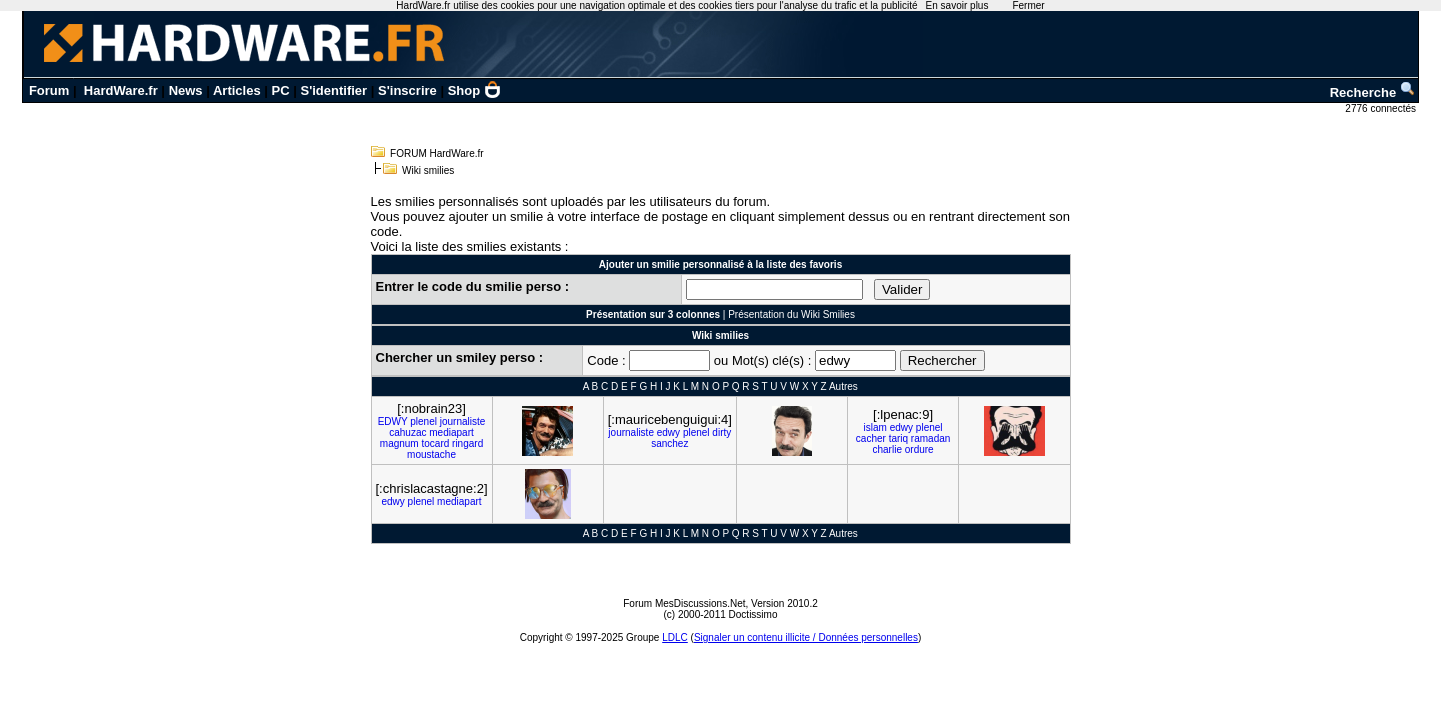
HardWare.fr (121, 90)
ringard (467, 443)
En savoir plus (957, 5)
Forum (49, 90)
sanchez (669, 443)
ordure (919, 449)
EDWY (393, 421)
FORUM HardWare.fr (437, 153)
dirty (721, 432)
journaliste (463, 421)
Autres (843, 386)
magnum (399, 443)
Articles (237, 90)
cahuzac (407, 432)
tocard (435, 443)
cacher (871, 438)
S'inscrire (407, 90)
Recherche (1373, 92)
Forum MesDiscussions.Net (684, 603)
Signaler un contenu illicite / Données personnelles (806, 637)
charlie (887, 449)
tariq (898, 438)
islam (875, 427)
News (186, 90)
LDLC (675, 637)
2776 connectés (1381, 108)
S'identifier (334, 90)
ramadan (930, 438)
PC (281, 90)
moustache (431, 454)
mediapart (451, 432)
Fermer (1028, 5)
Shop (475, 90)
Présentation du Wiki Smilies (791, 314)
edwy (668, 432)
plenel (423, 421)
